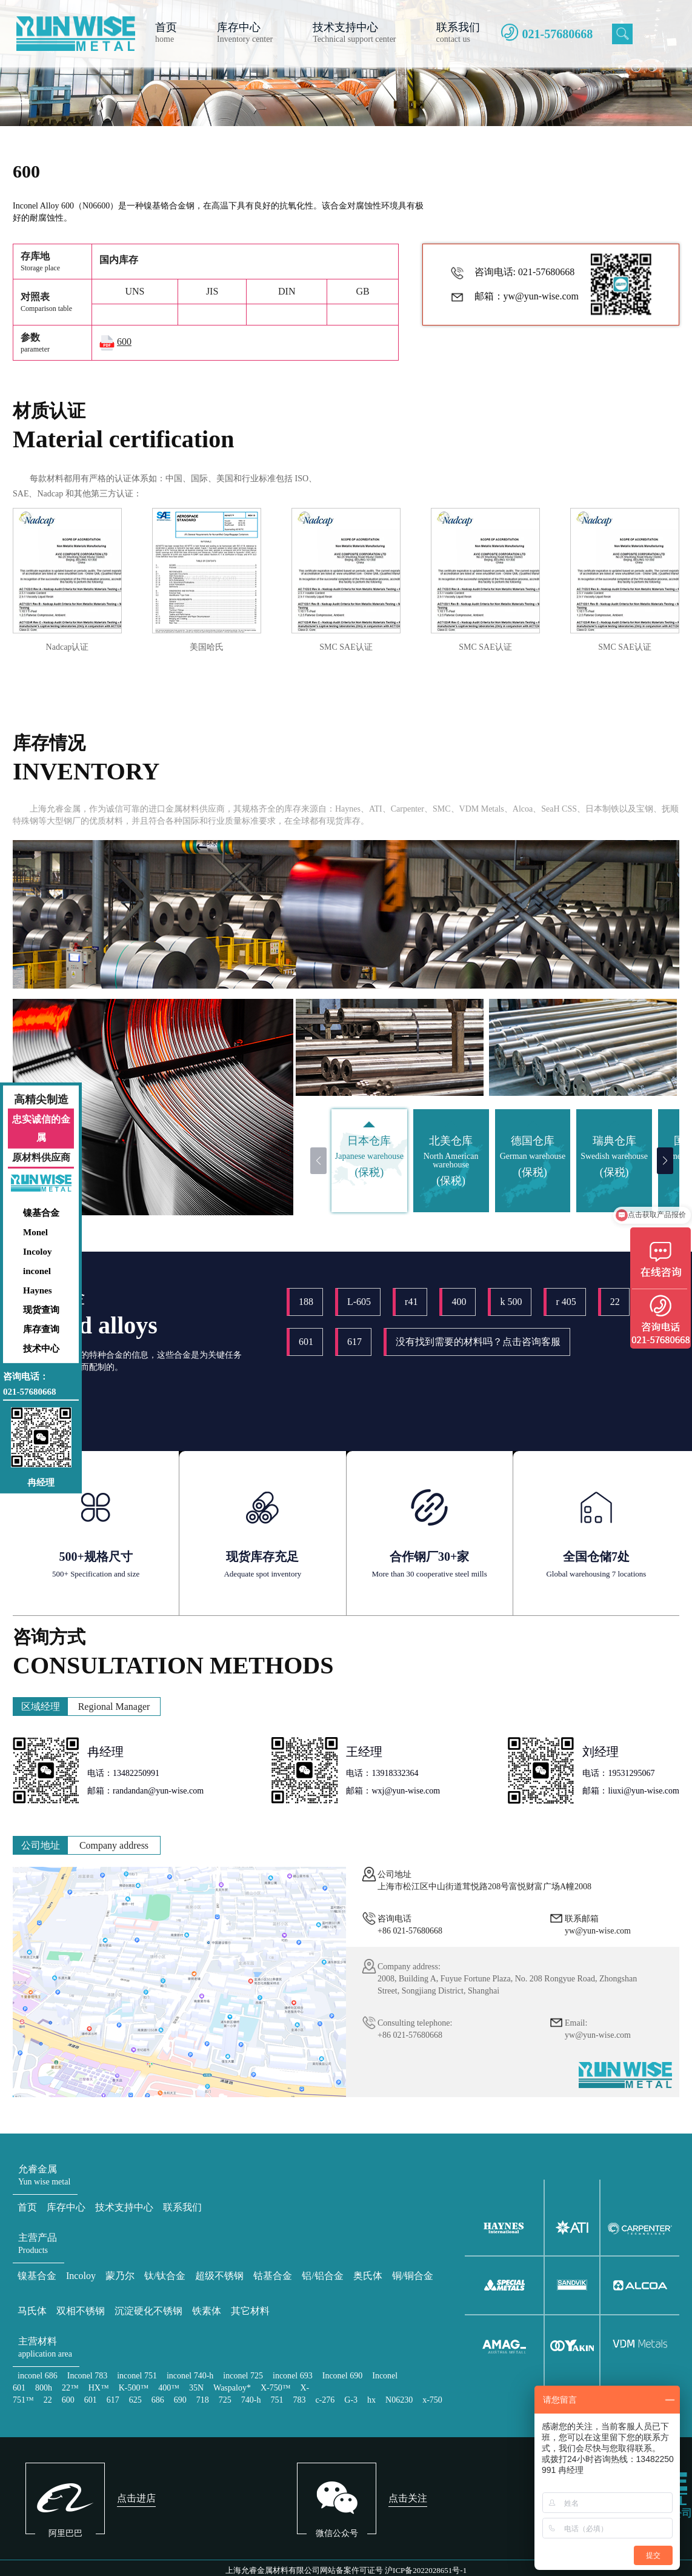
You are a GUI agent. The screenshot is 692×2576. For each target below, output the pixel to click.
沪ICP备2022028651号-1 (426, 2570)
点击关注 (407, 2498)
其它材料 (250, 2311)
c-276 (324, 2399)
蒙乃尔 (120, 2276)
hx (371, 2399)
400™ (168, 2387)
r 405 (566, 1301)
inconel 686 (38, 2375)
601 (306, 1341)
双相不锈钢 (80, 2311)
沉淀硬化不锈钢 (148, 2311)
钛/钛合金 (164, 2276)
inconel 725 (243, 2375)
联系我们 (182, 2207)
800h (43, 2387)
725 (225, 2399)
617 (354, 1341)
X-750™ (276, 2387)
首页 (27, 2207)
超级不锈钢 (219, 2276)
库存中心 (66, 2207)
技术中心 (41, 1348)
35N (196, 2387)
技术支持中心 (124, 2207)
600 (68, 2399)
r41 (411, 1301)
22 (615, 1301)
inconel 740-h (190, 2375)
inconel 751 (137, 2375)
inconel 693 (293, 2375)
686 (157, 2399)
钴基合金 (272, 2276)
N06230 (399, 2399)
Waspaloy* (232, 2387)
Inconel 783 (87, 2375)
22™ (70, 2387)
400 (458, 1301)
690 (180, 2399)
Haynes (37, 1290)
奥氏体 (367, 2276)
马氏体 (32, 2311)
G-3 (351, 2399)
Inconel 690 (342, 2375)
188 (306, 1301)
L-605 (359, 1301)
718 (202, 2399)
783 (299, 2399)
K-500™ (134, 2387)
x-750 (432, 2399)
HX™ (98, 2387)
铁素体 (206, 2311)
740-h (251, 2399)
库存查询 (41, 1329)
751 (276, 2399)
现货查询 (41, 1310)
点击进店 (136, 2498)
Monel (35, 1232)
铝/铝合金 (322, 2276)
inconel (37, 1271)
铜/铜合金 (412, 2276)
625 (135, 2399)
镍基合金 (41, 1213)
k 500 (511, 1301)
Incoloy (37, 1251)
